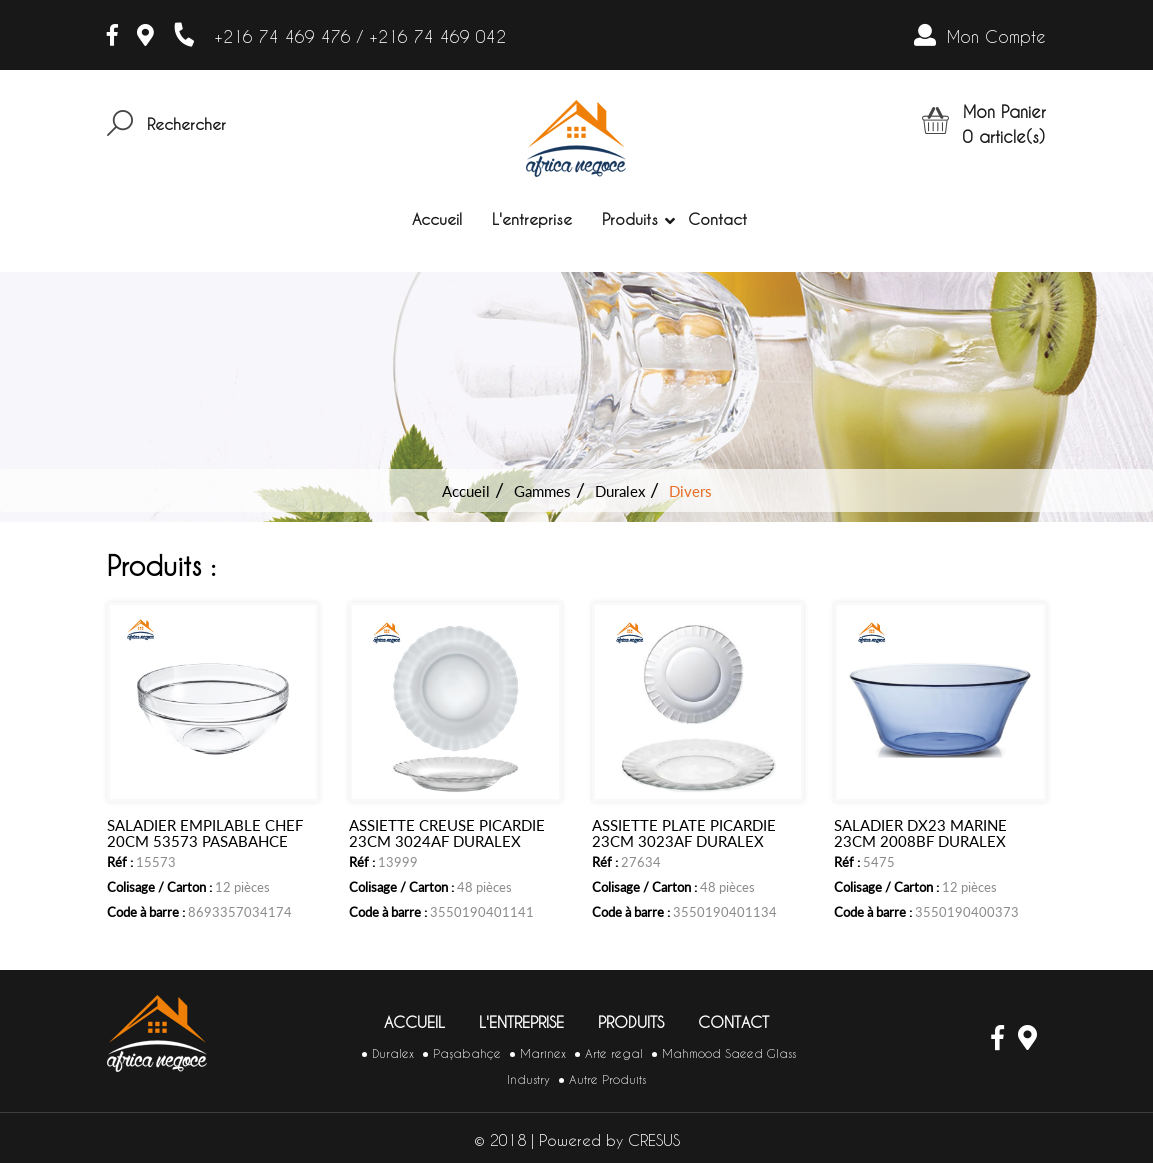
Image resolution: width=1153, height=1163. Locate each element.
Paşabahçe (467, 1053)
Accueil (437, 219)
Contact (717, 219)
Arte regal (614, 1053)
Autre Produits (607, 1079)
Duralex (620, 491)
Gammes (542, 491)
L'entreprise (532, 219)
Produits (630, 220)
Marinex (543, 1053)
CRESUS (654, 1140)
